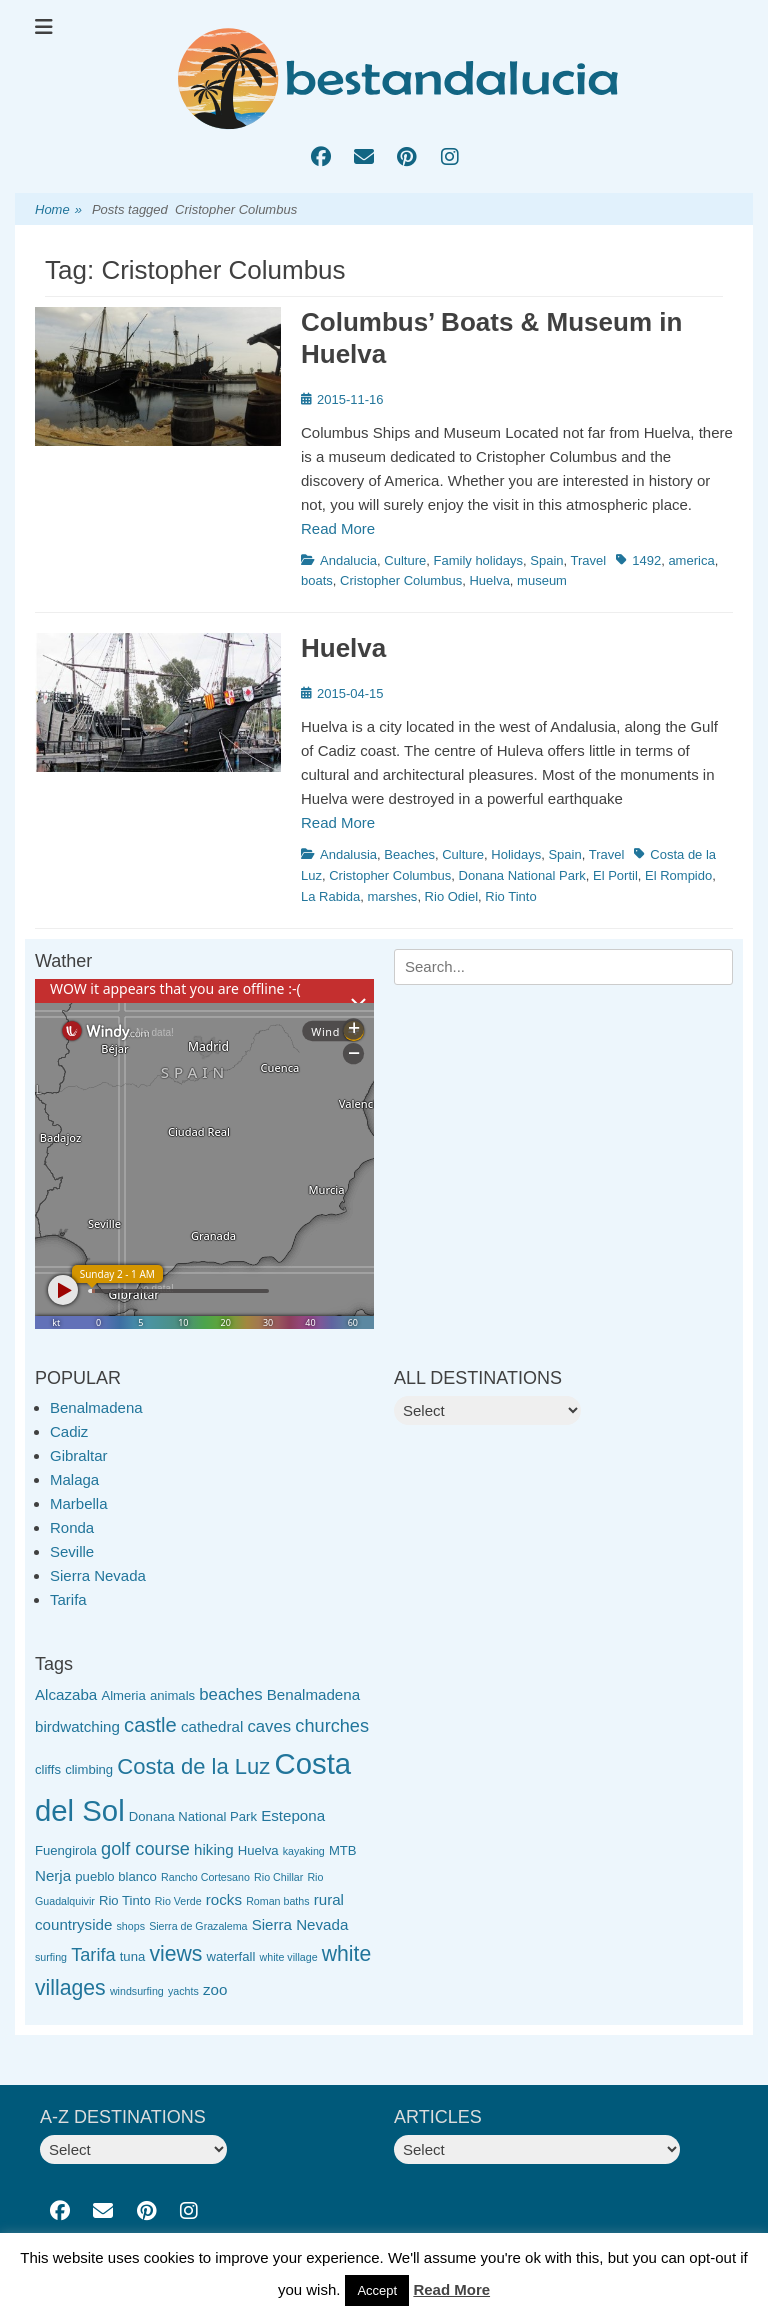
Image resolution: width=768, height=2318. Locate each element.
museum (542, 580)
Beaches (409, 854)
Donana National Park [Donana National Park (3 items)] (193, 1816)
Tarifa (68, 1599)
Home (58, 210)
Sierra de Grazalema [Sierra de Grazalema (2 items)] (198, 1926)
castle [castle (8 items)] (150, 1725)
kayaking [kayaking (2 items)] (304, 1851)
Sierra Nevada (98, 1575)
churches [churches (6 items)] (332, 1726)
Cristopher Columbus (401, 580)
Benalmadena (96, 1407)
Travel (589, 560)
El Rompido (678, 875)
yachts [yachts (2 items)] (183, 1991)
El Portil (615, 875)
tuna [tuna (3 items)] (132, 1956)
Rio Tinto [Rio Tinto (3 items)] (125, 1900)
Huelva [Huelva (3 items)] (258, 1850)
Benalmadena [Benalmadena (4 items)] (313, 1694)
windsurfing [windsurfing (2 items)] (137, 1991)
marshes (393, 896)
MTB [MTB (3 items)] (343, 1850)
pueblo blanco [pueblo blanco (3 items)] (116, 1876)
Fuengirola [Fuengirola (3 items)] (66, 1850)
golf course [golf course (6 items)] (145, 1849)
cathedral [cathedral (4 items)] (212, 1726)
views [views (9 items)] (175, 1953)
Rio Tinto (510, 896)
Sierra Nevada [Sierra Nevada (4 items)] (300, 1924)
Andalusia (348, 854)
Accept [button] (377, 2290)
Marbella (79, 1503)
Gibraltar (79, 1455)
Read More (338, 528)
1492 (646, 560)
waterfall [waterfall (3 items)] (231, 1956)
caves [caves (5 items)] (269, 1726)
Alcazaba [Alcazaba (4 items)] (66, 1694)
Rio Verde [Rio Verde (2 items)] (178, 1901)
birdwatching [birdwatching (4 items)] (77, 1726)
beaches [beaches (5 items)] (230, 1694)
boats (317, 580)
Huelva (489, 580)
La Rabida (330, 896)
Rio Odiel (451, 896)
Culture (405, 560)
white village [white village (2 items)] (289, 1957)
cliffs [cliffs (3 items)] (48, 1769)
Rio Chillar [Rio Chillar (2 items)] (278, 1877)
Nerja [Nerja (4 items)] (53, 1875)
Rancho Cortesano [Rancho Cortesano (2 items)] (205, 1877)
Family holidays (479, 560)
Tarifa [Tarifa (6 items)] (93, 1955)
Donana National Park (522, 875)
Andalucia (348, 560)
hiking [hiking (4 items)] (214, 1849)
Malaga (74, 1479)
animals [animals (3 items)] (172, 1695)
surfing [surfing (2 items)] (51, 1957)
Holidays (516, 854)
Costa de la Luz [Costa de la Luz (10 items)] (193, 1766)
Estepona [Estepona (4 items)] (293, 1815)
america (691, 560)
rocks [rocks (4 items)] (224, 1899)
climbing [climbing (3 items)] (89, 1769)
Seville (72, 1551)
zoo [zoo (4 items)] (215, 1989)
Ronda (72, 1527)
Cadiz (69, 1431)
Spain (546, 560)
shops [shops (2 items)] (131, 1926)
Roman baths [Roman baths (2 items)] (277, 1901)
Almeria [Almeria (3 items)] (123, 1695)
